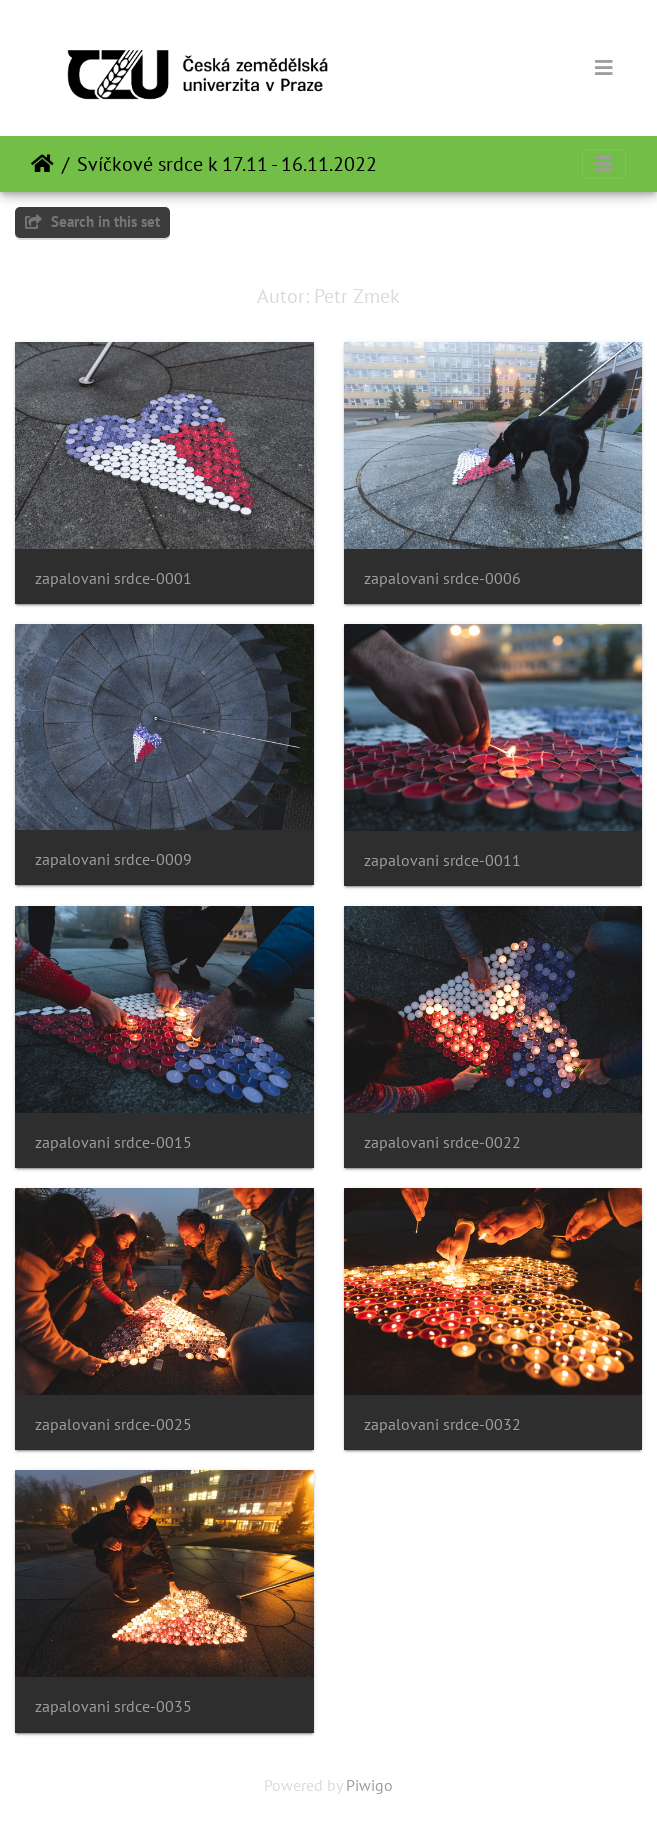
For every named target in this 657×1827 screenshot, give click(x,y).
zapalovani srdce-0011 (442, 860)
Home (42, 164)
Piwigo (369, 1785)
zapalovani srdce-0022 (442, 1142)
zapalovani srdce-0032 (442, 1424)
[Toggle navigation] (604, 68)
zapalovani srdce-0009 (113, 859)
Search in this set (92, 221)
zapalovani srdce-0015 (113, 1142)
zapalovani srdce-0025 (113, 1424)
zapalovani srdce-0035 (113, 1706)
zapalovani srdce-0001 (113, 578)
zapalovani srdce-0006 (442, 578)
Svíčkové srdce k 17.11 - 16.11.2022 (227, 164)
